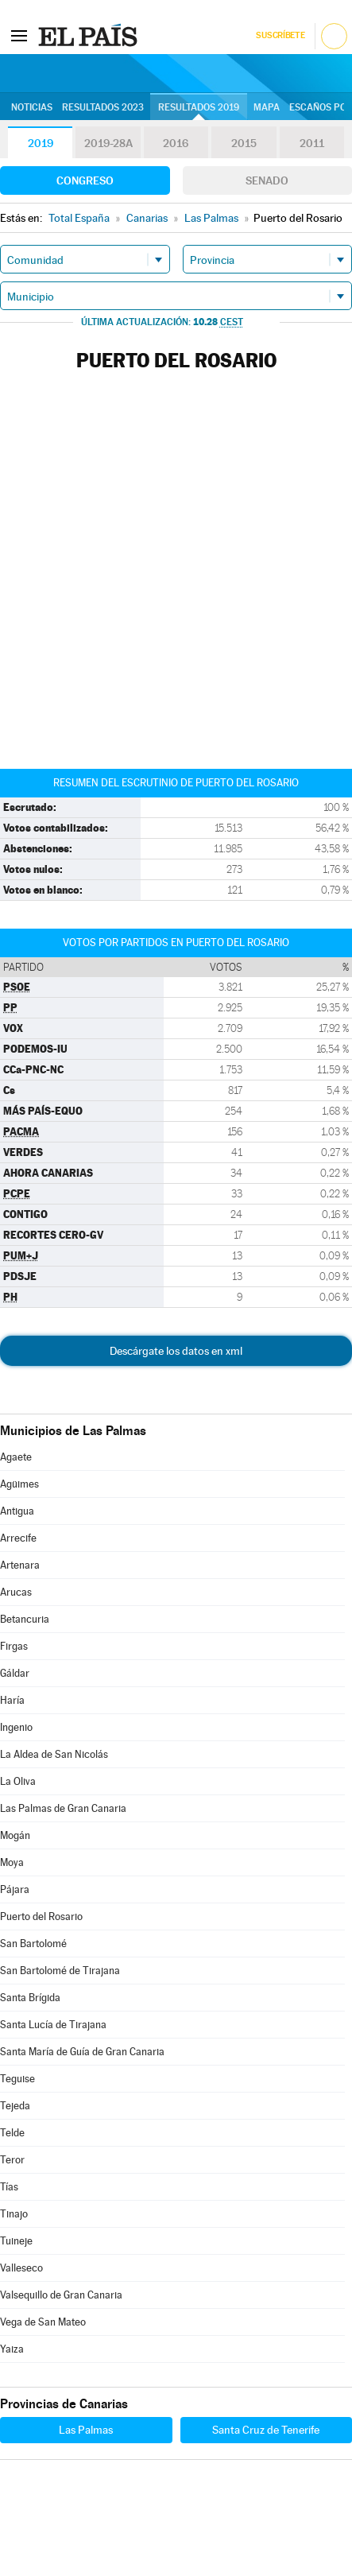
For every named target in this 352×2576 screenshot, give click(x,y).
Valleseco (21, 2268)
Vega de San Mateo (43, 2322)
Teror (12, 2160)
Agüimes (19, 1484)
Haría (12, 1700)
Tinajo (14, 2214)
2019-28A (108, 143)
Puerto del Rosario (41, 1916)
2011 (312, 143)
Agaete (16, 1457)
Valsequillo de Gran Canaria (61, 2295)
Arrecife (18, 1538)
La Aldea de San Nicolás (54, 1754)
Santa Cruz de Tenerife (265, 2429)
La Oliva (18, 1781)
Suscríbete (280, 35)
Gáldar (14, 1673)
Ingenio (16, 1727)
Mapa (266, 107)
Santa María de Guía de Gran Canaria (82, 2052)
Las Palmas (86, 2429)
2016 (175, 143)
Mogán (15, 1835)
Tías (9, 2187)
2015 (244, 143)
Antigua (17, 1511)
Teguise (17, 2079)
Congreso (85, 180)
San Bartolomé (33, 1943)
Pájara (14, 1889)
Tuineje (16, 2241)
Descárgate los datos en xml (176, 1350)
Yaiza (12, 2349)
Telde (12, 2133)
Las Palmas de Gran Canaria (63, 1808)
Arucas (16, 1592)
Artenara (20, 1565)
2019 (40, 143)
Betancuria (24, 1619)
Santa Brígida (30, 1998)
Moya (12, 1862)
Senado (267, 180)
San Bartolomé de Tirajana (60, 1971)
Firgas (14, 1646)
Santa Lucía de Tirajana (53, 2025)
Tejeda (15, 2106)
